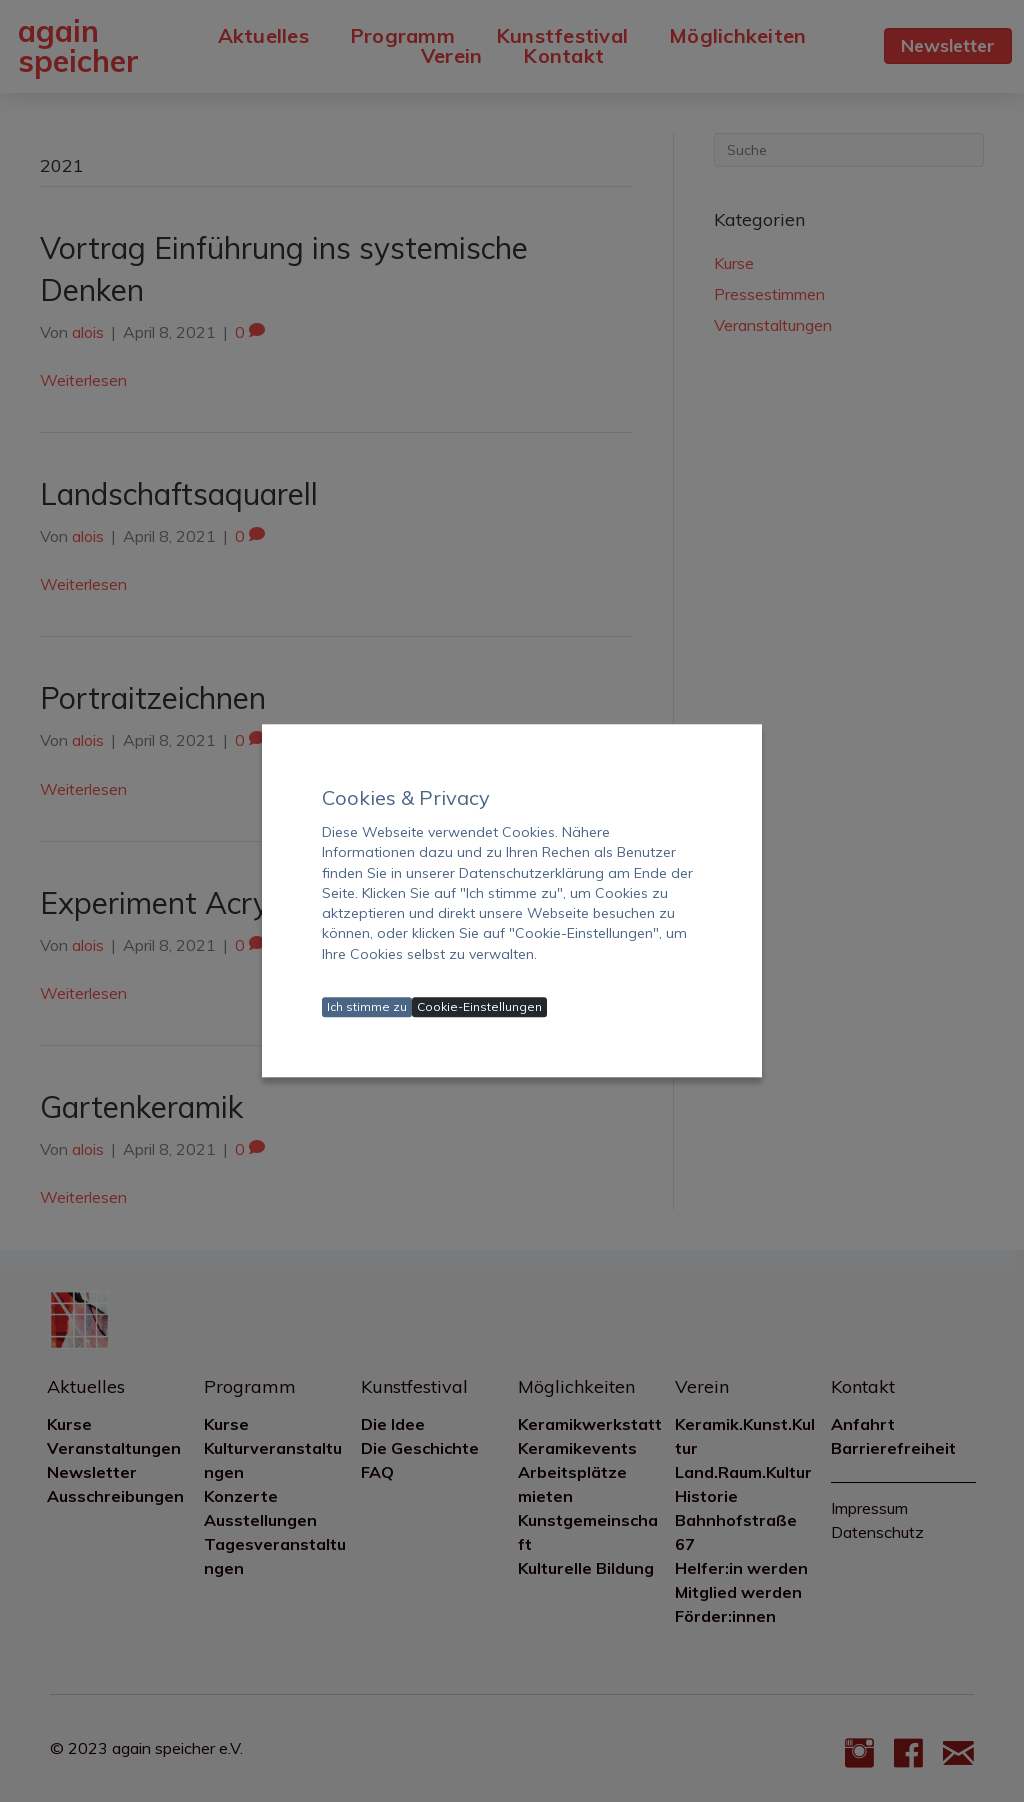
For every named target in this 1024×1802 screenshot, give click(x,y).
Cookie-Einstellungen (479, 1007)
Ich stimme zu (367, 1007)
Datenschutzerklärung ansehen (424, 979)
